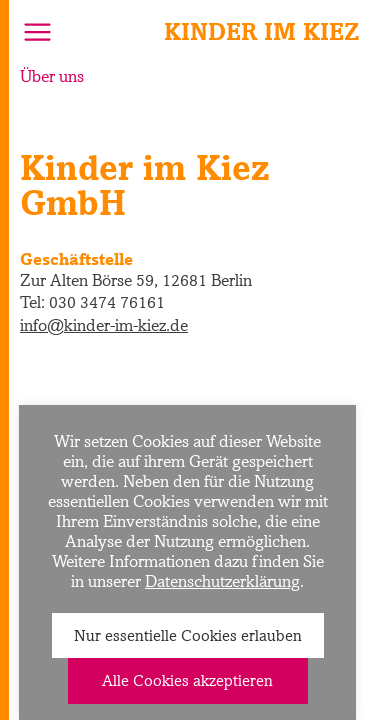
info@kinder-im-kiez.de (104, 325)
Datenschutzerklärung (222, 581)
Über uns (52, 76)
